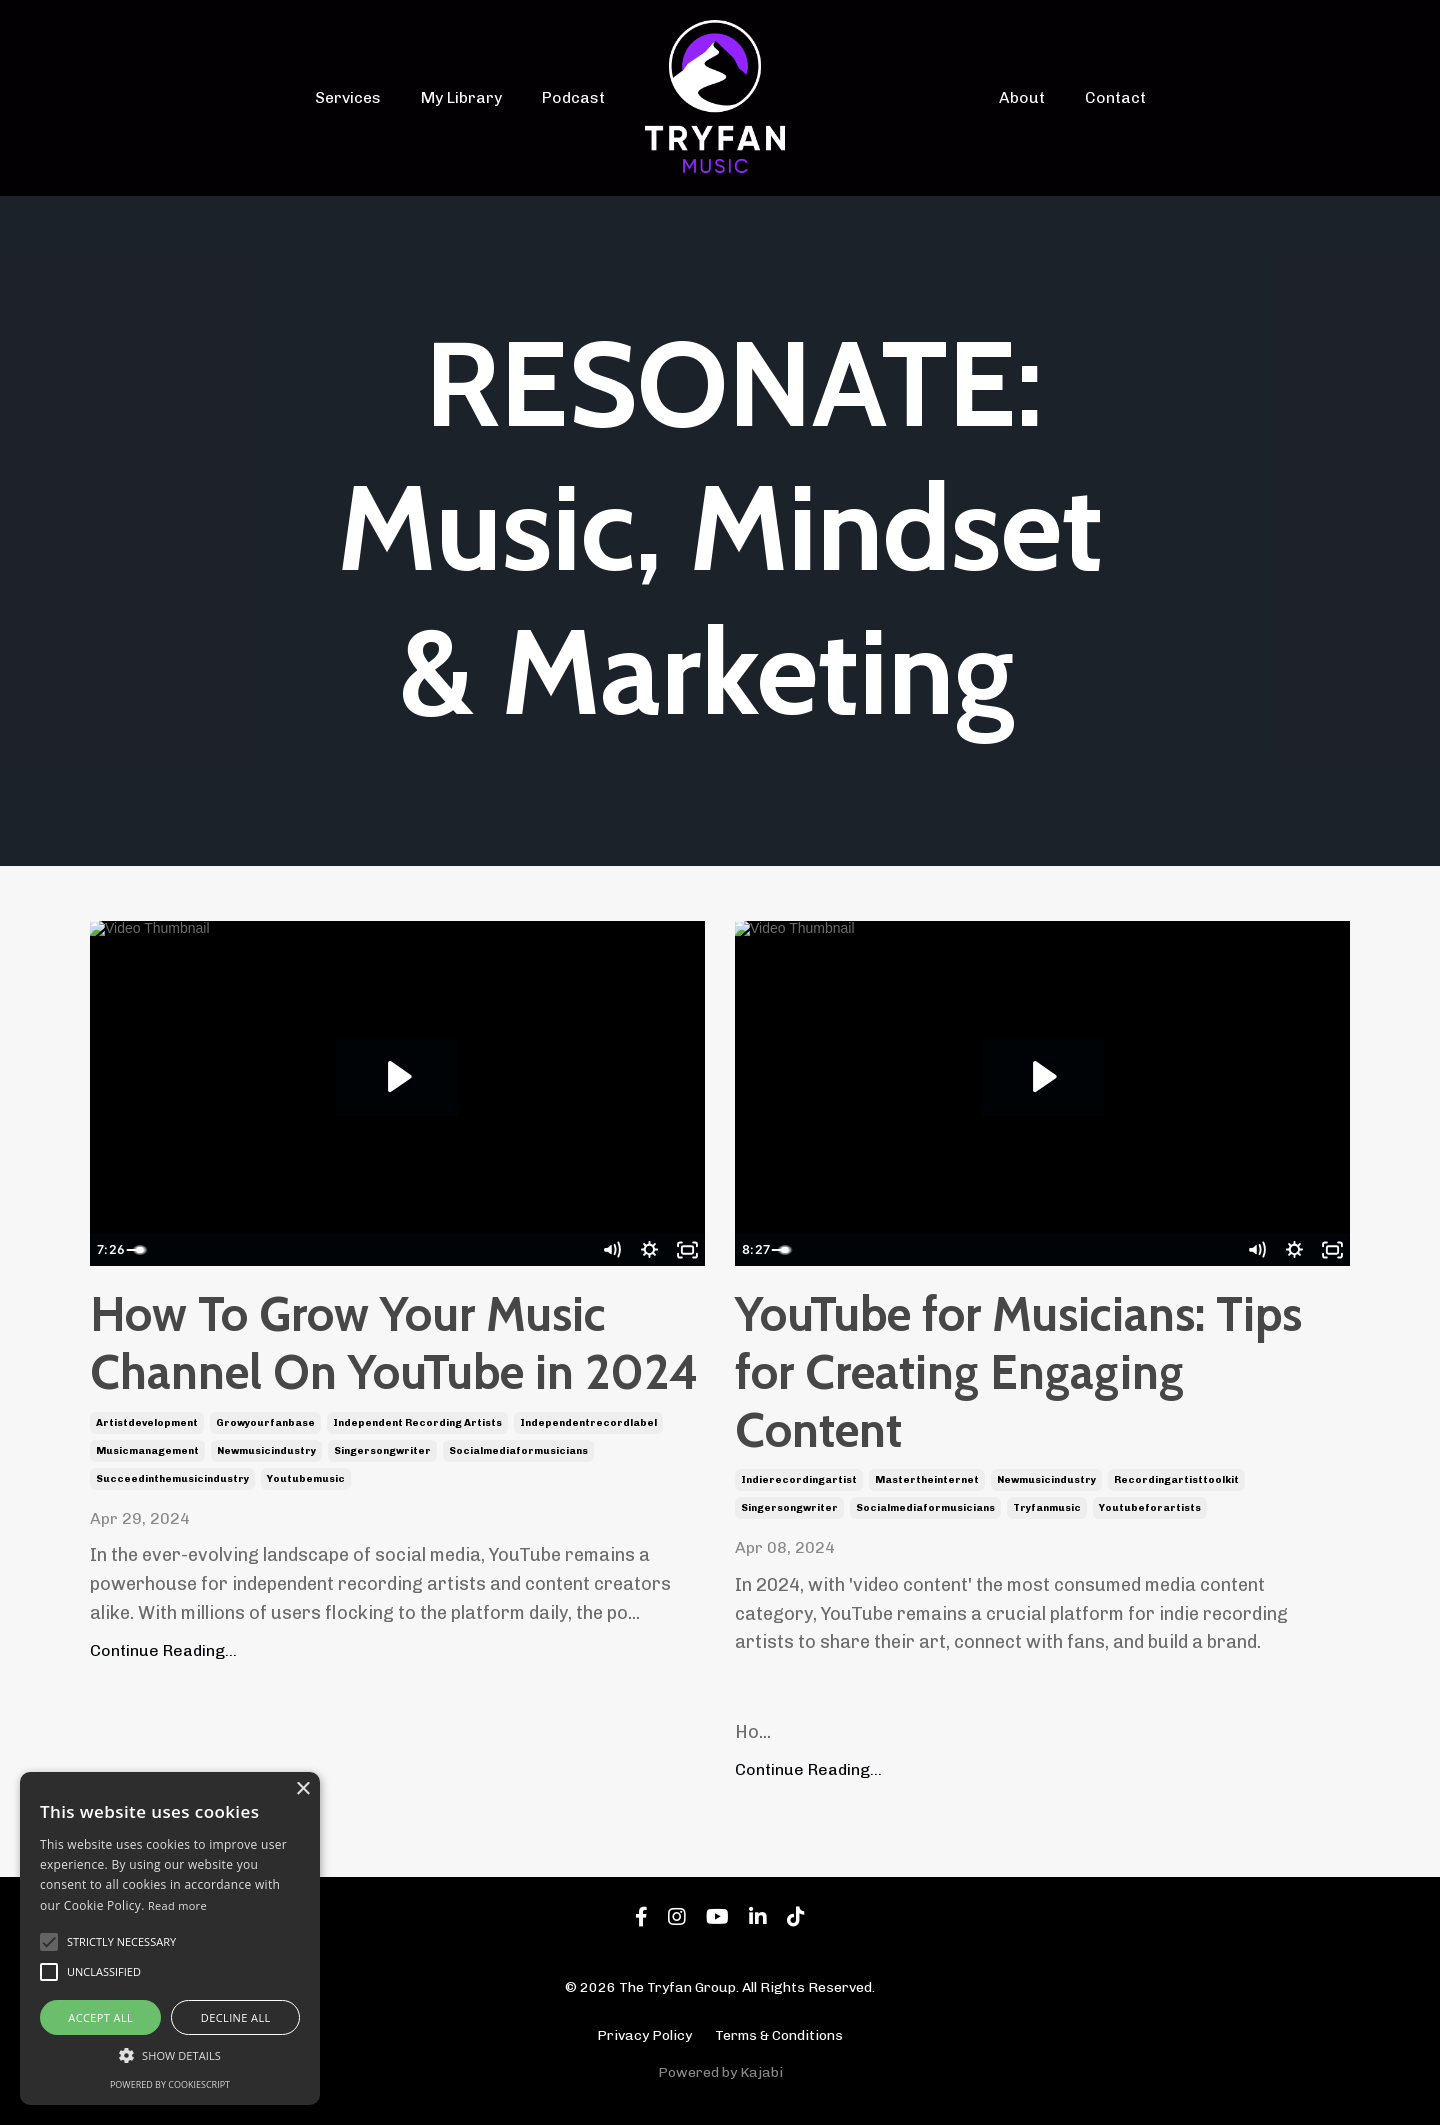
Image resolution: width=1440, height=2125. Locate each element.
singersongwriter (382, 1451)
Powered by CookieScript (170, 2084)
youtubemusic (306, 1479)
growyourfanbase (265, 1423)
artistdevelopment (147, 1423)
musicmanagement (147, 1451)
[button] (170, 2055)
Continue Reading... (163, 1650)
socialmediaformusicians (518, 1451)
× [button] (302, 1789)
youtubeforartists (1150, 1509)
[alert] (170, 1938)
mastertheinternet (927, 1481)
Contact (1113, 97)
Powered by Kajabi (720, 2073)
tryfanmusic (1047, 1509)
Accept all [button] (100, 2017)
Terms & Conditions (779, 2035)
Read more (177, 1905)
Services (365, 97)
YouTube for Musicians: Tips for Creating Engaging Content (1018, 1373)
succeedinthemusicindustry (172, 1479)
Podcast (576, 97)
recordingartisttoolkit (1176, 1481)
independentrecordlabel (588, 1423)
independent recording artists (417, 1423)
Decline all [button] (236, 2017)
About (1026, 97)
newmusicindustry (266, 1451)
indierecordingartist (799, 1481)
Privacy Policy (644, 2035)
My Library (471, 97)
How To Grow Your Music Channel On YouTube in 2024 (394, 1344)
